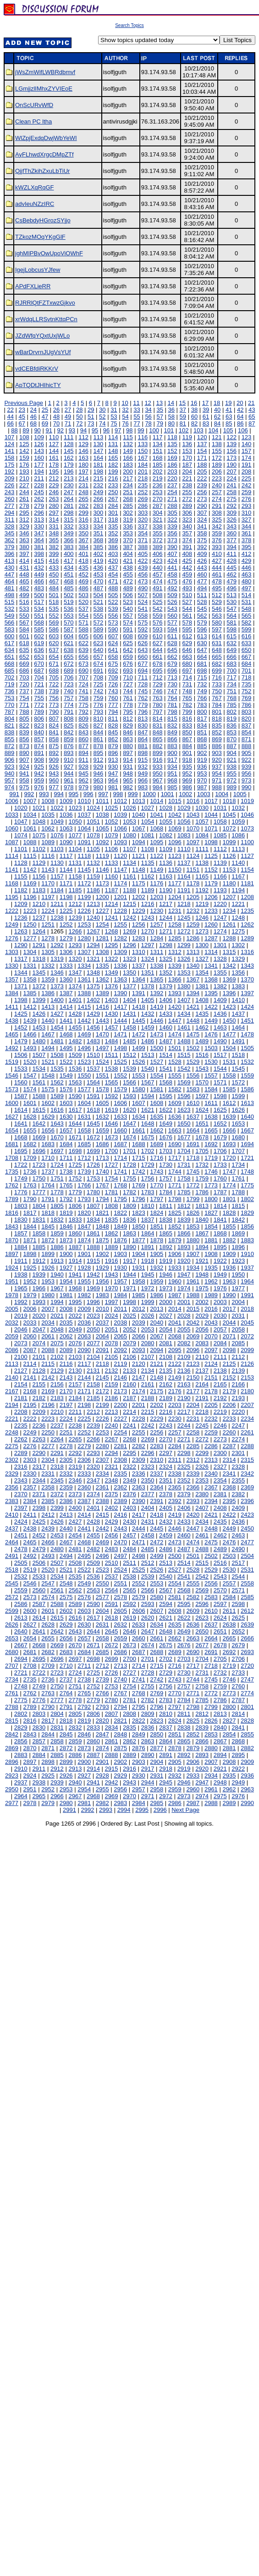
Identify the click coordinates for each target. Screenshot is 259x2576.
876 (69, 746)
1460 (165, 1027)
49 (68, 416)
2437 (11, 1528)
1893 (184, 1247)
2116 (66, 1363)
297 (54, 512)
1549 (66, 1075)
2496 (102, 1555)
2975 (220, 1796)
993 (44, 794)
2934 (211, 1775)
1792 (66, 1199)
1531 (229, 1061)
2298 (184, 1453)
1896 (238, 1247)
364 (39, 540)
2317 (38, 1466)
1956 (102, 1281)
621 (69, 643)
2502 (211, 1555)
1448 (192, 1020)
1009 (66, 801)
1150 (175, 869)
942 (39, 773)
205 (202, 471)
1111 (202, 849)
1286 (192, 938)
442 (187, 567)
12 (147, 402)
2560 (38, 1590)
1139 (220, 862)
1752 (75, 1178)
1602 (48, 1102)
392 (202, 547)
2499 (156, 1555)
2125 (229, 1363)
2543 (220, 1576)
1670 (57, 1137)
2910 (21, 1768)
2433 (184, 1521)
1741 (120, 1171)
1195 (11, 897)
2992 (87, 1809)
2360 (84, 1487)
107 (10, 437)
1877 (138, 1240)
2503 (229, 1555)
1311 (156, 951)
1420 (175, 1006)
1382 (220, 986)
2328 (238, 1466)
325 (217, 519)
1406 (165, 1000)
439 (143, 567)
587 (69, 629)
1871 (30, 1240)
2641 (38, 1631)
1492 (11, 1048)
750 (217, 691)
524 (143, 601)
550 (24, 615)
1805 (57, 1205)
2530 (229, 1569)
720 (24, 684)
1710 (48, 1157)
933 (158, 766)
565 (247, 615)
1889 (111, 1247)
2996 (160, 1809)
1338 (156, 965)
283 (99, 505)
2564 (111, 1590)
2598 (238, 1604)
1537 (93, 1068)
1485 (129, 1041)
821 (10, 725)
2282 (138, 1446)
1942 (93, 1274)
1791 (48, 1199)
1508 (57, 1054)
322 (172, 519)
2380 (202, 1494)
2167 (11, 1391)
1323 (129, 958)
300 (99, 512)
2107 (147, 1356)
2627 (30, 1624)
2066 (138, 1336)
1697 (57, 1151)
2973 (184, 1796)
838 (10, 732)
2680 (11, 1652)
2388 (102, 1501)
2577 (102, 1597)
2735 (30, 1679)
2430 (129, 1521)
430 (10, 567)
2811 (184, 1713)
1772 (192, 1185)
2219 (220, 1411)
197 (83, 471)
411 (231, 553)
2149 (175, 1377)
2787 (238, 1700)
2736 (48, 1679)
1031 (220, 807)
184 (143, 464)
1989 (211, 1295)
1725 (75, 1164)
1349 (111, 972)
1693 (229, 1144)
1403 (111, 1000)
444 (217, 567)
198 (99, 471)
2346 (75, 1480)
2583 (211, 1597)
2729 (165, 1672)
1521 (48, 1061)
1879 (175, 1240)
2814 (238, 1713)
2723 (57, 1672)
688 (54, 670)
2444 (138, 1528)
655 (69, 656)
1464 (238, 1027)
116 (143, 437)
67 (22, 423)
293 (247, 505)
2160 (129, 1384)
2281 (120, 1446)
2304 (48, 1459)
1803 (21, 1205)
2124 (211, 1363)
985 (172, 787)
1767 (102, 1185)
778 (128, 704)
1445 (138, 1020)
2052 (129, 1329)
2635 (175, 1624)
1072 (229, 828)
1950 (238, 1274)
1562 (57, 1082)
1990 (229, 1295)
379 (10, 547)
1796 (138, 1199)
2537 (111, 1576)
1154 (247, 869)
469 (83, 581)
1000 (149, 794)
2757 (184, 1686)
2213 (111, 1411)
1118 (84, 855)
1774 (229, 1185)
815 (172, 718)
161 (54, 457)
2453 (57, 1535)
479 (231, 581)
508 (158, 595)
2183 (57, 1398)
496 (231, 588)
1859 (57, 1233)
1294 (93, 945)
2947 (202, 1782)
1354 (202, 972)
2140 (11, 1377)
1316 (247, 951)
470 (99, 581)
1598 (220, 1096)
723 (69, 684)
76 (125, 423)
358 (202, 533)
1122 (156, 855)
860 (83, 739)
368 (99, 540)
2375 (111, 1494)
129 (83, 444)
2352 (184, 1480)
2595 (184, 1604)
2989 (229, 1803)
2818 (66, 1720)
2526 (156, 1569)
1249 (11, 924)
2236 (38, 1425)
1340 (192, 965)
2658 (102, 1638)
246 (54, 492)
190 (231, 464)
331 (54, 526)
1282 (120, 938)
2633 (138, 1624)
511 (202, 595)
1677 (184, 1137)
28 (79, 409)
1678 (202, 1137)
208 (247, 471)
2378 (165, 1494)
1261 (229, 924)
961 (69, 780)
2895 (238, 1754)
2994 (124, 1809)
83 (206, 423)
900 (172, 752)
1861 (93, 1233)
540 (128, 608)
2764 (66, 1693)
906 (10, 759)
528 (202, 601)
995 (74, 794)
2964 (21, 1796)
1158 (75, 876)
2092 (120, 1350)
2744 (192, 1679)
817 (202, 718)
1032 (238, 807)
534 (39, 608)
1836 (129, 1219)
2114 (30, 1363)
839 (24, 732)
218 (143, 478)
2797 (175, 1706)
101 (169, 430)
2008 (66, 1308)
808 (69, 718)
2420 (192, 1514)
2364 (156, 1487)
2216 (165, 1411)
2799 (211, 1706)
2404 (147, 1507)
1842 (238, 1219)
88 (14, 430)
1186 (93, 890)
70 (56, 423)
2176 (175, 1391)
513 (231, 595)
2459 (165, 1535)
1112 (220, 849)
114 (113, 437)
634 (10, 650)
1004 (221, 794)
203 (172, 471)
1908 (211, 1253)
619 (39, 643)
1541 (165, 1068)
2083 (202, 1343)
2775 (21, 1700)
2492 (30, 1555)
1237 (38, 917)
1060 (11, 828)
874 (39, 746)
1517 (220, 1054)
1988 (192, 1295)
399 (54, 553)
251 (128, 492)
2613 (21, 1617)
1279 (66, 938)
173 (231, 457)
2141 (30, 1377)
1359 (48, 979)
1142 (30, 869)
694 (143, 670)
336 (128, 526)
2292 (75, 1453)
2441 (84, 1528)
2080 (147, 1343)
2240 (111, 1425)
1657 (66, 1130)
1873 (66, 1240)
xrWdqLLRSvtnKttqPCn (46, 319)
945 (83, 773)
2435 (220, 1521)
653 (39, 656)
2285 (192, 1446)
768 (231, 698)
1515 (184, 1054)
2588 (57, 1604)
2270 (165, 1439)
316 (83, 519)
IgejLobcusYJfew (37, 269)
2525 (138, 1569)
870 (231, 739)
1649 (165, 1123)
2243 (165, 1425)
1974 (184, 1288)
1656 (48, 1130)
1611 (211, 1102)
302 (128, 512)
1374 (75, 986)
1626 (238, 1109)
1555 (175, 1075)
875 (54, 746)
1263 (21, 931)
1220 (220, 903)
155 (217, 450)
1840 (202, 1219)
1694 (247, 1144)
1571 (220, 1082)
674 (99, 663)
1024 (93, 807)
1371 (21, 986)
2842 (11, 1734)
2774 (247, 1693)
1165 (202, 876)
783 (202, 704)
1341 (211, 965)
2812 (202, 1713)
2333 (84, 1473)
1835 (111, 1219)
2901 (102, 1761)
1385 (30, 993)
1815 (238, 1205)
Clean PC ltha (33, 121)
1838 (165, 1219)
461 (217, 574)
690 (83, 670)
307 (202, 512)
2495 (84, 1555)
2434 (202, 1521)
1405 (147, 1000)
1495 (66, 1048)
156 (231, 450)
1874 (84, 1240)
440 (158, 567)
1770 (156, 1185)
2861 (111, 1741)
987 (202, 787)
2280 (102, 1446)
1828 (229, 1212)
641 (113, 650)
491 (158, 588)
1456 (93, 1027)
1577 (84, 1089)
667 (247, 656)
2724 (75, 1672)
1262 (247, 924)
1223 (30, 910)
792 (83, 711)
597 (217, 629)
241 (231, 485)
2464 (11, 1542)
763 (158, 698)
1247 (220, 917)
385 (99, 547)
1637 (192, 1116)
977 (54, 787)
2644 (93, 1631)
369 (113, 540)
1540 (147, 1068)
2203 (175, 1404)
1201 (120, 897)
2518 (11, 1569)
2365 (175, 1487)
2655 (48, 1638)
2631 (102, 1624)
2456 (111, 1535)
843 (83, 732)
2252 (84, 1432)
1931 (138, 1267)
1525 (120, 1061)
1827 (211, 1212)
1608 (156, 1102)
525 (158, 601)
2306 (84, 1459)
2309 (138, 1459)
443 (202, 567)
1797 (156, 1199)
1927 (66, 1267)
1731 (184, 1164)
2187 (129, 1398)
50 (79, 416)
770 (10, 704)
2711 (84, 1665)
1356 (238, 972)
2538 (129, 1576)
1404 (129, 1000)
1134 (129, 862)
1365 (156, 979)
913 (113, 759)
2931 (156, 1775)
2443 (120, 1528)
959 (39, 780)
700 (231, 670)
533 (24, 608)
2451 (21, 1535)
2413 (66, 1514)
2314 (229, 1459)
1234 (229, 910)
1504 (229, 1048)
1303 (11, 951)
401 (83, 553)
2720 (247, 1665)
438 (128, 567)
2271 (184, 1439)
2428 (93, 1521)
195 (54, 471)
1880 (192, 1240)
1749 (21, 1178)
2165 (220, 1384)
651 (10, 656)
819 (231, 718)
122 (231, 437)
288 (172, 505)
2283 (156, 1446)
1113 (238, 849)
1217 (165, 903)
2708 (30, 1665)
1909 (229, 1253)
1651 (202, 1123)
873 (24, 746)
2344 (38, 1480)
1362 (102, 979)
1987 (175, 1295)
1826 (192, 1212)
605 (83, 636)
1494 (48, 1048)
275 (231, 499)
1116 (48, 855)
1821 (102, 1212)
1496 (84, 1048)
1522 (66, 1061)
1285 (175, 938)
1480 (38, 1041)
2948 (220, 1782)
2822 (138, 1720)
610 (158, 636)
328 (10, 526)
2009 (84, 1308)
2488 (202, 1549)
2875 (120, 1748)
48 (56, 416)
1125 (211, 855)
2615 (57, 1617)
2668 (38, 1645)
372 (158, 540)
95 (95, 430)
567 (24, 622)
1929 (102, 1267)
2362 (120, 1487)
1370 (247, 979)
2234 (247, 1418)
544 (187, 608)
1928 (84, 1267)
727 (128, 684)
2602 (66, 1610)
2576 (84, 1597)
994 (59, 794)
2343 (21, 1480)
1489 (202, 1041)
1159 (93, 876)
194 (39, 471)
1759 (202, 1178)
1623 (184, 1109)
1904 (138, 1253)
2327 (220, 1466)
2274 (238, 1439)
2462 (220, 1535)
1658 (84, 1130)
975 (24, 787)
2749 (38, 1686)
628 (172, 643)
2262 (21, 1439)
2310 (156, 1459)
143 (39, 450)
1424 (247, 1006)
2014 (175, 1308)
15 (182, 402)
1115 (30, 855)
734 (231, 684)
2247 (238, 1425)
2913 (75, 1768)
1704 (184, 1151)
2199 (102, 1404)
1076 (57, 835)
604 (69, 636)
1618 (93, 1109)
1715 (138, 1157)
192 (10, 471)
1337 (138, 965)
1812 (184, 1205)
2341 (229, 1473)
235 (143, 485)
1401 (75, 1000)
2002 (202, 1302)
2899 (66, 1761)
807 (54, 718)
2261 (247, 1432)
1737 (48, 1171)
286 (143, 505)
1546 (11, 1075)
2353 (202, 1480)
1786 (202, 1192)
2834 (111, 1727)
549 (10, 615)
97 (118, 430)
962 (83, 780)
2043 (211, 1322)
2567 (165, 1590)
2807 (111, 1713)
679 (172, 663)
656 (83, 656)
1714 (120, 1157)
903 (217, 752)
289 (187, 505)
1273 (202, 931)
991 (14, 794)
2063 (84, 1336)
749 (202, 691)
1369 (229, 979)
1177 (175, 883)
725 (99, 684)
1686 (102, 1144)
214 (83, 478)
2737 (66, 1679)
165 (113, 457)
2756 (165, 1686)
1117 (66, 855)
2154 (21, 1384)
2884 (38, 1754)
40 (217, 409)
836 (231, 725)
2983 (120, 1803)
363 (24, 540)
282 (83, 505)
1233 (211, 910)
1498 (120, 1048)
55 (136, 416)
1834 (93, 1219)
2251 (66, 1432)
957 (10, 780)
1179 (211, 883)
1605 (102, 1102)
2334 (102, 1473)
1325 (165, 958)
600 (10, 636)
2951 (30, 1789)
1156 (38, 876)
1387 (66, 993)
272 (187, 499)
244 (24, 492)
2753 (111, 1686)
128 (69, 444)
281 (69, 505)
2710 (66, 1665)
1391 (138, 993)
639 (83, 650)
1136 (165, 862)
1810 (147, 1205)
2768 (138, 1693)
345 (10, 533)
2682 (48, 1652)
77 (136, 423)
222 (202, 478)
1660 (120, 1130)
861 (99, 739)
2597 (220, 1604)
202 (158, 471)
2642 (57, 1631)
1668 (21, 1137)
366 (69, 540)
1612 (229, 1102)
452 (83, 574)
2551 (120, 1583)
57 (159, 416)
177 (39, 464)
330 (39, 526)
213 (69, 478)
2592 (129, 1604)
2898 (48, 1761)
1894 (202, 1247)
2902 (120, 1761)
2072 (247, 1336)
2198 (84, 1404)
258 (231, 492)
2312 (192, 1459)
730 (172, 684)
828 (113, 725)
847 (143, 732)
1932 (156, 1267)
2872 (66, 1748)
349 (69, 533)
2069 (192, 1336)
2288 (247, 1446)
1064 (84, 828)
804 (10, 718)
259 (247, 492)
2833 (93, 1727)
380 (24, 547)
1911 (21, 1260)
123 (247, 437)
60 (194, 416)
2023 (93, 1315)
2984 (138, 1803)
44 (10, 416)
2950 (11, 1789)
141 (10, 450)
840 (39, 732)
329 (24, 526)
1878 (156, 1240)
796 (143, 711)
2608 (175, 1610)
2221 (11, 1418)
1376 (111, 986)
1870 (11, 1240)
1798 (175, 1199)
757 (69, 698)
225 (247, 478)
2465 (30, 1542)
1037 (84, 814)
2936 (247, 1775)
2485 (147, 1549)
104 (213, 430)
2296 (147, 1453)
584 (24, 629)
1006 (11, 801)
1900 (66, 1253)
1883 (247, 1240)
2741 (138, 1679)
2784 (184, 1700)
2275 (11, 1446)
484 (54, 588)
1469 (84, 1034)
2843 (30, 1734)
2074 (38, 1343)
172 (217, 457)
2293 (93, 1453)
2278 (66, 1446)
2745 (211, 1679)
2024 (111, 1315)
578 (187, 622)
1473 (156, 1034)
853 (231, 732)
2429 (111, 1521)
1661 (138, 1130)
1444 (120, 1020)
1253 (84, 924)
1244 (165, 917)
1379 (165, 986)
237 (172, 485)
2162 (165, 1384)
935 (187, 766)
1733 (220, 1164)
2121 (156, 1363)
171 (202, 457)
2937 (21, 1782)
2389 (120, 1501)
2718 (211, 1665)
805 (24, 718)
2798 (192, 1706)
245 (39, 492)
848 (158, 732)
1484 (111, 1041)
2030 (220, 1315)
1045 (229, 814)
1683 (48, 1144)
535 (54, 608)
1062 (48, 828)
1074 (21, 835)
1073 (247, 828)
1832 (57, 1219)
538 (99, 608)
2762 (30, 1693)
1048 (38, 821)
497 (247, 588)
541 (143, 608)
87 (251, 423)
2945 (165, 1782)
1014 (156, 801)
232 (99, 485)
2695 (38, 1658)
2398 (38, 1507)
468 (69, 581)
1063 (66, 828)
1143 (48, 869)
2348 (111, 1480)
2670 (75, 1645)
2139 (238, 1370)
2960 (192, 1789)
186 (172, 464)
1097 (192, 842)
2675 (165, 1645)
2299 (202, 1453)
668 (10, 663)
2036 (84, 1322)
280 (54, 505)
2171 (84, 1391)
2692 (229, 1652)
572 (99, 622)
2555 (192, 1583)
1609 (175, 1102)
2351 (165, 1480)
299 (83, 512)
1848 (102, 1226)
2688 (156, 1652)
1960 (175, 1281)
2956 (120, 1789)
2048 (57, 1329)
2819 (84, 1720)
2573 (30, 1597)
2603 (84, 1610)
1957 (120, 1281)
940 (10, 773)
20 (240, 402)
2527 (175, 1569)
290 (202, 505)
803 (247, 711)
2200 (120, 1404)
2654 (30, 1638)
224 (231, 478)
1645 (93, 1123)
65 (251, 416)
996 (88, 794)
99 (141, 430)
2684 (84, 1652)
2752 (93, 1686)
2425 (38, 1521)
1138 (202, 862)
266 (99, 499)
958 (24, 780)
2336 (138, 1473)
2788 (11, 1706)
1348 (93, 972)
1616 (57, 1109)
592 (143, 629)
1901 (84, 1253)
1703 (165, 1151)
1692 (211, 1144)
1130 (57, 862)
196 (69, 471)
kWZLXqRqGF (34, 187)
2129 (57, 1370)
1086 (238, 835)
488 (113, 588)
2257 (175, 1432)
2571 (238, 1590)
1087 (11, 842)
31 (113, 409)
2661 (156, 1638)
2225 (84, 1418)
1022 (57, 807)
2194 (11, 1404)
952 (187, 773)
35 (159, 409)
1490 (220, 1041)
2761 (11, 1693)
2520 (48, 1569)
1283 (138, 938)
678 (158, 663)
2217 (184, 1411)
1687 (120, 1144)
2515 (202, 1562)
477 (202, 581)
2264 (57, 1439)
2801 (247, 1706)
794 (113, 711)
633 (247, 643)
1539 (129, 1068)
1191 (184, 890)
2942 (111, 1782)
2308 (120, 1459)
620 (54, 643)
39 (206, 409)
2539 (147, 1576)
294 (10, 512)
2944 (147, 1782)
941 (24, 773)
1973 (165, 1288)
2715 (156, 1665)
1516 (202, 1054)
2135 (165, 1370)
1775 (247, 1185)
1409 (220, 1000)
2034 (48, 1322)
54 (125, 416)
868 (202, 739)
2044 (229, 1322)
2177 (192, 1391)
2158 (93, 1384)
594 (172, 629)
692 (113, 670)
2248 (11, 1432)
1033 (11, 814)
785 (231, 704)
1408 (202, 1000)
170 (187, 457)
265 (83, 499)
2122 (175, 1363)
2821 (120, 1720)
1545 (238, 1068)
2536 (93, 1576)
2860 (93, 1741)
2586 (21, 1604)
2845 (66, 1734)
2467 (66, 1542)
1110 (184, 849)
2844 (48, 1734)
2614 (38, 1617)
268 (128, 499)
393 (217, 547)
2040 (156, 1322)
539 (113, 608)
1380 (184, 986)
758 (83, 698)
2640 (21, 1631)
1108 (147, 849)
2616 (75, 1617)
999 (133, 794)
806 (39, 718)
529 (217, 601)
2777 (57, 1700)
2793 (102, 1706)
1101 (21, 849)
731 (187, 684)
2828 (247, 1720)
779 (143, 704)
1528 (175, 1061)
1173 (102, 883)
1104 (75, 849)
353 (128, 533)
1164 (184, 876)
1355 (220, 972)
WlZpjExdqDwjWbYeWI (46, 138)
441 (172, 567)
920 (217, 759)
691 (99, 670)
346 (24, 533)
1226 (84, 910)
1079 (111, 835)
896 (113, 752)
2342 (247, 1473)
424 (172, 560)
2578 (120, 1597)
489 (128, 588)
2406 (184, 1507)
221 (187, 478)
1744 (175, 1171)
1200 (102, 897)
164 (99, 457)
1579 (120, 1089)
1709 (30, 1157)
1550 (84, 1075)
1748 (247, 1171)
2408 (220, 1507)
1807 (93, 1205)
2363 (138, 1487)
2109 (184, 1356)
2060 (30, 1336)
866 (172, 739)
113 (99, 437)
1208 (247, 897)
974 (10, 787)
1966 (38, 1288)
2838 (184, 1727)
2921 (220, 1768)
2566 (147, 1590)
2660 (138, 1638)
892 (54, 752)
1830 (21, 1219)
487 (99, 588)
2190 (184, 1398)
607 (113, 636)
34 (148, 409)
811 (113, 718)
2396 (247, 1501)
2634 (156, 1624)
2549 (84, 1583)
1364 (138, 979)
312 (24, 519)
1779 (75, 1192)
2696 (57, 1658)
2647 (147, 1631)
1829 (247, 1212)
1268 (111, 931)
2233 (229, 1418)
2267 (111, 1439)
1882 (229, 1240)
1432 (147, 1013)
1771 (175, 1185)
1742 (138, 1171)
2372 (57, 1494)
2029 (202, 1315)
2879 (192, 1748)
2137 (202, 1370)
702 (10, 677)
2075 (57, 1343)
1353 (184, 972)
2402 (111, 1507)
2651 (220, 1631)
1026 (129, 807)
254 (172, 492)
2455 (93, 1535)
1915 (93, 1260)
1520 (30, 1061)
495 (217, 588)
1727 (111, 1164)
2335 (120, 1473)
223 (217, 478)
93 (72, 430)
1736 (30, 1171)
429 (247, 560)
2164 (202, 1384)
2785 (202, 1700)
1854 (211, 1226)
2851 (175, 1734)
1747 (229, 1171)
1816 (11, 1212)
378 (247, 540)
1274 (220, 931)
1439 (30, 1020)
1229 (138, 910)
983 (143, 787)
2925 (48, 1775)
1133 (111, 862)
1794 (102, 1199)
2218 (202, 1411)
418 (83, 560)
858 (54, 739)
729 (158, 684)
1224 (48, 910)
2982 (102, 1803)
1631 (84, 1116)
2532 (21, 1576)
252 (143, 492)
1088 (30, 842)
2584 (229, 1597)
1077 (75, 835)
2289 (21, 1453)
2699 (111, 1658)
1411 (11, 1006)
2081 (165, 1343)
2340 (211, 1473)
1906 (175, 1253)
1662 (156, 1130)
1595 (165, 1096)
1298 (165, 945)
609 (143, 636)
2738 (84, 1679)
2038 (120, 1322)
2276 (30, 1446)
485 (69, 588)
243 (10, 492)
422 (143, 560)
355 (158, 533)
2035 (66, 1322)
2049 (75, 1329)
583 (10, 629)
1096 (175, 842)
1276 (11, 938)
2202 (156, 1404)
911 (83, 759)
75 (113, 423)
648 (217, 650)
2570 (220, 1590)
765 (187, 698)
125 (24, 444)
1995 (75, 1302)
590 (113, 629)
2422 (229, 1514)
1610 (192, 1102)
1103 (57, 849)
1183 (38, 890)
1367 (192, 979)
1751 (57, 1178)
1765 (66, 1185)
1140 (238, 862)
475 (172, 581)
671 (54, 663)
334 (99, 526)
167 (143, 457)
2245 (202, 1425)
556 (113, 615)
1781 (111, 1192)
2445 (156, 1528)
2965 (38, 1796)
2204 (192, 1404)
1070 (192, 828)
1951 (11, 1281)
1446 (156, 1020)
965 (128, 780)
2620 (147, 1617)
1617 (75, 1109)
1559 (247, 1075)
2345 (57, 1480)
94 (83, 430)
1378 (147, 986)
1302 (238, 945)
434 (69, 567)
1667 (247, 1130)
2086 (11, 1350)
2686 (120, 1652)
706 (69, 677)
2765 (84, 1693)
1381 (202, 986)
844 (99, 732)
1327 (202, 958)
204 (187, 471)
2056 (202, 1329)
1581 (156, 1089)
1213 (93, 903)
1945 (147, 1274)
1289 (247, 938)
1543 (202, 1068)
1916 (111, 1260)
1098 (211, 842)
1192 (202, 890)
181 (99, 464)
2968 (93, 1796)
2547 (48, 1583)
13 (159, 402)
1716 (156, 1157)
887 (231, 746)
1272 (184, 931)
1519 (11, 1061)
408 (187, 553)
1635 (156, 1116)
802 (231, 711)
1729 (147, 1164)
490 (143, 588)
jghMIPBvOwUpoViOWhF (49, 253)
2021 (57, 1315)
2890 (147, 1754)
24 (33, 409)
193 (24, 471)
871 (247, 739)
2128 (38, 1370)
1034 (30, 814)
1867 (202, 1233)
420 (113, 560)
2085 (238, 1343)
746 (158, 691)
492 (172, 588)
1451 (247, 1020)
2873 (84, 1748)
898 (143, 752)
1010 (84, 801)
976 (39, 787)
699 (217, 670)
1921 (202, 1260)
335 (113, 526)
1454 (57, 1027)
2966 (57, 1796)
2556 (211, 1583)
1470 (102, 1034)
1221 (238, 903)
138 (217, 444)
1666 (229, 1130)
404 (128, 553)
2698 (93, 1658)
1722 (21, 1164)
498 (10, 595)
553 (69, 615)
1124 (192, 855)
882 (158, 746)
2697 (75, 1658)
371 (143, 540)
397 (24, 553)
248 (83, 492)
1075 (38, 835)
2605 (120, 1610)
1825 (175, 1212)
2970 (129, 1796)
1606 (120, 1102)
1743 (156, 1171)
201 (143, 471)
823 (39, 725)
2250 (48, 1432)
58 (171, 416)
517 (39, 601)
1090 (66, 842)
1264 (38, 931)
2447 (192, 1528)
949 (143, 773)
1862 (111, 1233)
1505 (247, 1048)
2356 (11, 1487)
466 (39, 581)
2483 (111, 1549)
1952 (30, 1281)
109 (39, 437)
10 (124, 402)
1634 (138, 1116)
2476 (229, 1542)
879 (113, 746)
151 (158, 450)
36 (171, 409)
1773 (211, 1185)
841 (54, 732)
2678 (220, 1645)
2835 (129, 1727)
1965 (21, 1288)
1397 (247, 993)
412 (247, 553)
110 (54, 437)
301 (113, 512)
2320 (93, 1466)
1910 (247, 1253)
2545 (11, 1583)
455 (128, 574)
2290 (38, 1453)
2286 (211, 1446)
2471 (138, 1542)
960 (54, 780)
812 (128, 718)
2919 (184, 1768)
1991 (247, 1295)
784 (217, 704)
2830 (38, 1727)
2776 (38, 1700)
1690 (175, 1144)
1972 (147, 1288)
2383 (11, 1501)
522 (113, 601)
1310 (138, 951)
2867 (220, 1741)
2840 (220, 1727)
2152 (229, 1377)
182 (113, 464)
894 (83, 752)
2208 (21, 1411)
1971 (129, 1288)
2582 (192, 1597)
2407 (202, 1507)
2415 (102, 1514)
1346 (57, 972)
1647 (129, 1123)
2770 (175, 1693)
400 (69, 553)
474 (158, 581)
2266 (93, 1439)
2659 (120, 1638)
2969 (111, 1796)
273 (202, 499)
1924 (11, 1267)
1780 (93, 1192)
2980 (66, 1803)
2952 (48, 1789)
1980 (48, 1295)
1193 (220, 890)
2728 (147, 1672)
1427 (57, 1013)
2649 (184, 1631)
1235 (247, 910)
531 (247, 601)
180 (83, 464)
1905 (156, 1253)
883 (172, 746)
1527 (156, 1061)
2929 (120, 1775)
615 (231, 636)
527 (187, 601)
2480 (57, 1549)
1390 (120, 993)
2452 (38, 1535)
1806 (75, 1205)
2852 (192, 1734)
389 (158, 547)
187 (187, 464)
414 (24, 560)
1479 (21, 1041)
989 (231, 787)
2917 (147, 1768)
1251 (48, 924)
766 (202, 698)
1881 (211, 1240)
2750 (57, 1686)
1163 (165, 876)
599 (247, 629)
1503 (211, 1048)
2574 (48, 1597)
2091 (102, 1350)
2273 (220, 1439)
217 (128, 478)
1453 (38, 1027)
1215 (129, 903)
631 (217, 643)
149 (128, 450)
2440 (66, 1528)
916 (158, 759)
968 (172, 780)
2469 (102, 1542)
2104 (93, 1356)
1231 (175, 910)
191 (247, 464)
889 (10, 752)
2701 (147, 1658)
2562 (75, 1590)
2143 (66, 1377)
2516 (220, 1562)
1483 (93, 1041)
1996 (93, 1302)
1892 (165, 1247)
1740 (102, 1171)
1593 (129, 1096)
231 (83, 485)
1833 (75, 1219)
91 (48, 430)
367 (83, 540)
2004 (238, 1302)
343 (231, 526)
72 (79, 423)
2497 (120, 1555)
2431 (147, 1521)
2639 (247, 1624)
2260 (229, 1432)
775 (83, 704)
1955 (84, 1281)
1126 (229, 855)
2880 (211, 1748)
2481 (75, 1549)
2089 (66, 1350)
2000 (165, 1302)
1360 (66, 979)
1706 (220, 1151)
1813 (202, 1205)
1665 (211, 1130)
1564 (93, 1082)
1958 (138, 1281)
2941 (93, 1782)
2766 (102, 1693)
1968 (75, 1288)
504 (99, 595)
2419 (175, 1514)
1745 (192, 1171)
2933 (192, 1775)
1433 (165, 1013)
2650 (202, 1631)
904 (231, 752)
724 (83, 684)
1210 (38, 903)
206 (217, 471)
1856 (247, 1226)
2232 (211, 1418)
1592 (111, 1096)
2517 (238, 1562)
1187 (111, 890)
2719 (229, 1665)
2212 (93, 1411)
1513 (147, 1054)
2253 (102, 1432)
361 (247, 533)
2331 (48, 1473)
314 (54, 519)
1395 (211, 993)
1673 (111, 1137)
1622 (165, 1109)
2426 (57, 1521)
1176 (156, 883)
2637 (211, 1624)
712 (158, 677)
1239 (75, 917)
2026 (147, 1315)
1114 (11, 855)
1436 (220, 1013)
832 (172, 725)
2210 (57, 1411)
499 (24, 595)
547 (231, 608)
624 (113, 643)
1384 (11, 993)
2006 (30, 1308)
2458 (147, 1535)
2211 (75, 1411)
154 (202, 450)
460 (202, 574)
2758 (202, 1686)
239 (202, 485)
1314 (211, 951)
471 (113, 581)
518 (54, 601)
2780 (111, 1700)
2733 (238, 1672)
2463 (238, 1535)
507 (143, 595)
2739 (102, 1679)
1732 (202, 1164)
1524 (102, 1061)
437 (113, 567)
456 (143, 574)
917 (172, 759)
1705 (202, 1151)
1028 (165, 807)
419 (99, 560)
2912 (57, 1768)
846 (128, 732)
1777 (38, 1192)
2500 (175, 1555)
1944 (129, 1274)
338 (158, 526)
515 (10, 601)
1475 (192, 1034)
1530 (211, 1061)
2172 (102, 1391)
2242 (147, 1425)
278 (24, 505)
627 (158, 643)
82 (194, 423)
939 (247, 766)
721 (39, 684)
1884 (21, 1247)
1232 (192, 910)
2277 (48, 1446)
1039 (120, 814)
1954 (66, 1281)
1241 (111, 917)
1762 (11, 1185)
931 (128, 766)
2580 (156, 1597)
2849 (138, 1734)
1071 (211, 828)
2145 (102, 1377)
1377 (129, 986)
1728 (129, 1164)
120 (202, 437)
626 (143, 643)
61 (206, 416)
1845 (48, 1226)
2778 (75, 1700)
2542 (202, 1576)
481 (10, 588)
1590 (75, 1096)
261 (24, 499)
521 (99, 601)
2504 (247, 1555)
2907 (211, 1761)
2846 (84, 1734)
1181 (247, 883)
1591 (93, 1096)
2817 (48, 1720)
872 (10, 746)
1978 (11, 1295)
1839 (184, 1219)
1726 (93, 1164)
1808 (111, 1205)
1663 (175, 1130)
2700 (129, 1658)
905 (247, 752)
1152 (211, 869)
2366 (192, 1487)
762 (143, 698)
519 (69, 601)
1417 (120, 1006)
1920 (184, 1260)
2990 (247, 1803)
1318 (38, 958)
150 (143, 450)
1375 (93, 986)
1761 (238, 1178)
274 (217, 499)
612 (187, 636)
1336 (120, 965)
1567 (147, 1082)
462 (231, 574)
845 (113, 732)
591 (128, 629)
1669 (38, 1137)
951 (172, 773)
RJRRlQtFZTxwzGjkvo (45, 302)
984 (158, 787)
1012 (120, 801)
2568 (184, 1590)
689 (69, 670)
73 (91, 423)
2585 (247, 1597)
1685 (84, 1144)
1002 (185, 794)
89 (25, 430)
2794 (120, 1706)
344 (247, 526)
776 (99, 704)
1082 (165, 835)
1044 (211, 814)
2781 (129, 1700)
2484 (129, 1549)
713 (172, 677)
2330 (30, 1473)
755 (39, 698)
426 (202, 560)
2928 (102, 1775)
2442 (102, 1528)
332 (69, 526)
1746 (211, 1171)
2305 (66, 1459)
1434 (184, 1013)
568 (39, 622)
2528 (192, 1569)
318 (113, 519)
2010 (102, 1308)
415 (39, 560)
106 (243, 430)
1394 (192, 993)
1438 (11, 1020)
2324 (165, 1466)
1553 (138, 1075)
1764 (48, 1185)
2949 (238, 1782)
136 (187, 444)
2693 (247, 1652)
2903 (138, 1761)
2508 (75, 1562)
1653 (238, 1123)
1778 (57, 1192)
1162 (147, 876)
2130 (75, 1370)
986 (187, 787)
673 (83, 663)
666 (231, 656)
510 (187, 595)
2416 (120, 1514)
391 (187, 547)
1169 (30, 883)
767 (217, 698)
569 (54, 622)
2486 (165, 1549)
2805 (75, 1713)
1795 (120, 1199)
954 (217, 773)
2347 (93, 1480)
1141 (11, 869)
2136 (184, 1370)
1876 (120, 1240)
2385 (48, 1501)
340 (187, 526)
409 (202, 553)
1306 (66, 951)
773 (54, 704)
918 (187, 759)
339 (172, 526)
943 (54, 773)
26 (56, 409)
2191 (202, 1398)
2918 (165, 1768)
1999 (147, 1302)
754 (24, 698)
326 (231, 519)
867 (187, 739)
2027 (165, 1315)
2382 (238, 1494)
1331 (30, 965)
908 (39, 759)
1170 (48, 883)
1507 (38, 1054)
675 (113, 663)
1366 (175, 979)
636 (39, 650)
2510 (111, 1562)
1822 (120, 1212)
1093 (120, 842)
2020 (38, 1315)
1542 (184, 1068)
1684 (66, 1144)
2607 (156, 1610)
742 (99, 691)
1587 (21, 1096)
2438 (30, 1528)
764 (172, 698)
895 (99, 752)
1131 (75, 862)
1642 (38, 1123)
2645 (111, 1631)
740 (69, 691)
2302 (11, 1459)
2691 (211, 1652)
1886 (57, 1247)
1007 (30, 801)
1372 (38, 986)
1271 (165, 931)
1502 (192, 1048)
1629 (48, 1116)
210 (24, 478)
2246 (220, 1425)
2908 (229, 1761)
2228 (138, 1418)
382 (54, 547)
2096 (192, 1350)
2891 (165, 1754)
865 (158, 739)
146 (83, 450)
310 (247, 512)
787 (10, 711)
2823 (156, 1720)
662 (172, 656)
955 (231, 773)
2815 (11, 1720)
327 (247, 519)
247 (69, 492)
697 (187, 670)
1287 (211, 938)
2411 (30, 1514)
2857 (38, 1741)
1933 (175, 1267)
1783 (147, 1192)
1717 (175, 1157)
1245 (184, 917)
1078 (93, 835)
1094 (138, 842)
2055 (184, 1329)
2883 (21, 1754)
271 (172, 499)
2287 (229, 1446)
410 (217, 553)
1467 (48, 1034)
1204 (175, 897)
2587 (38, 1604)
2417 (138, 1514)
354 (143, 533)
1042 (175, 814)
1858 (38, 1233)
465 (24, 581)
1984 (120, 1295)
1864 (147, 1233)
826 (83, 725)
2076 (75, 1343)
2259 (211, 1432)
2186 (111, 1398)
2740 (120, 1679)
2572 (11, 1597)
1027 (147, 807)
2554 (175, 1583)
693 (128, 670)
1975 (202, 1288)
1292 (57, 945)
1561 (38, 1082)
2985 (156, 1803)
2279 (84, 1446)
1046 (247, 814)
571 (83, 622)
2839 (202, 1727)
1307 (84, 951)
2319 (75, 1466)
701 (247, 670)
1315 (229, 951)
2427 (75, 1521)
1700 (111, 1151)
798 (172, 711)
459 (187, 574)
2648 (165, 1631)
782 (187, 704)
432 (39, 567)
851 (202, 732)
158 (10, 457)
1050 (75, 821)
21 (251, 402)
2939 (57, 1782)
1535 (57, 1068)
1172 (84, 883)
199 (113, 471)
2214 (129, 1411)
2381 (220, 1494)
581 (231, 622)
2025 (129, 1315)
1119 (102, 855)
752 (247, 691)
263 (54, 499)
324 (202, 519)
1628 (30, 1116)
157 (247, 450)
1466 (30, 1034)
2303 (30, 1459)
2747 (247, 1679)
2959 (175, 1789)
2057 (220, 1329)
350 (83, 533)
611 (172, 636)
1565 (111, 1082)
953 (202, 773)
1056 (184, 821)
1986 (156, 1295)
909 (54, 759)
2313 (211, 1459)
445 (231, 567)
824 (54, 725)
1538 (111, 1068)
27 (68, 409)
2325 (184, 1466)
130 (99, 444)
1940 (57, 1274)
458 (172, 574)
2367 (211, 1487)
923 (10, 766)
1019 (247, 801)
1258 (175, 924)
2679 (238, 1645)
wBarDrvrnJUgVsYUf (43, 352)
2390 (138, 1501)
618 (24, 643)
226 (10, 485)
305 (172, 512)
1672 (93, 1137)
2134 (147, 1370)
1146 (102, 869)
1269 (129, 931)
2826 (211, 1720)
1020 (21, 807)
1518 (238, 1054)
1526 (138, 1061)
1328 (220, 958)
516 (24, 601)
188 (202, 464)
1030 (202, 807)
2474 (192, 1542)
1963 (229, 1281)
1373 (57, 986)
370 (128, 540)
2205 (211, 1404)
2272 (202, 1439)
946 (99, 773)
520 (83, 601)
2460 (184, 1535)
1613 (247, 1102)
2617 (93, 1617)
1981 (66, 1295)
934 (172, 766)
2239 (93, 1425)
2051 (111, 1329)
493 (187, 588)
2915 (111, 1768)
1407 (184, 1000)
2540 (165, 1576)
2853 (211, 1734)
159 (24, 457)
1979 (30, 1295)
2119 (120, 1363)
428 (231, 560)
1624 (202, 1109)
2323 (147, 1466)
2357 (30, 1487)
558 (143, 615)
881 (143, 746)
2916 (129, 1768)
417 (69, 560)
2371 (38, 1494)
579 (202, 622)
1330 (11, 965)
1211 (57, 903)
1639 (229, 1116)
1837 (147, 1219)
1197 (48, 897)
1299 (184, 945)
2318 (57, 1466)
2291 (57, 1453)
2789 (30, 1706)
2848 (120, 1734)
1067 (138, 828)
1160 (111, 876)
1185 (75, 890)
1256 (138, 924)
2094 (156, 1350)
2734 (11, 1679)
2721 (21, 1672)
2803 (38, 1713)
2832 (75, 1727)
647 (202, 650)
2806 (93, 1713)
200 (128, 471)
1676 (165, 1137)
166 (128, 457)
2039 (138, 1322)
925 (39, 766)
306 (187, 512)
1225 (66, 910)
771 (24, 704)
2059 (11, 1336)
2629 (66, 1624)
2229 (156, 1418)
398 (39, 553)
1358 (30, 979)
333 (83, 526)
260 (10, 499)
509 (172, 595)
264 (69, 499)
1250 (30, 924)
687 (39, 670)
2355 (238, 1480)
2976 (238, 1796)
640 (99, 650)
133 (143, 444)
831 (158, 725)
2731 (202, 1672)
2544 (238, 1576)
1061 (30, 828)
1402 (93, 1000)
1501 (175, 1048)
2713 (120, 1665)
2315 (247, 1459)
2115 (48, 1363)
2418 (156, 1514)
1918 (147, 1260)
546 (217, 608)
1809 (129, 1205)
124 (10, 444)
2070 (211, 1336)
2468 (84, 1542)
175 (10, 464)
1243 (147, 917)
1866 (184, 1233)
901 (187, 752)
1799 (192, 1199)
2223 (48, 1418)
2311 (175, 1459)
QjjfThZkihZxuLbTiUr (42, 170)
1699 (93, 1151)
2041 (175, 1322)
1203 (156, 897)
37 (183, 409)
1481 (57, 1041)
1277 (30, 938)
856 (24, 739)
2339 (192, 1473)
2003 (220, 1302)
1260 (211, 924)
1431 (129, 1013)
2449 (229, 1528)
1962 (211, 1281)
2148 (156, 1377)
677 (143, 663)
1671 (75, 1137)
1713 (102, 1157)
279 (39, 505)
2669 (57, 1645)
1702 (147, 1151)
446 (247, 567)
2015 (192, 1308)
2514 (184, 1562)
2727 (129, 1672)
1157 (57, 876)
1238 (57, 917)
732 (202, 684)
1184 (57, 890)
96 (106, 430)
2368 (229, 1487)
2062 (66, 1336)
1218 (184, 903)
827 (99, 725)
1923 (238, 1260)
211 (39, 478)
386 (113, 547)
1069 (175, 828)
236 (158, 485)
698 (202, 670)
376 (217, 540)
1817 (30, 1212)
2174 (138, 1391)
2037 (102, 1322)
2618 (111, 1617)
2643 (75, 1631)
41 (229, 409)
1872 (48, 1240)
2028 (184, 1315)
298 (69, 512)
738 (39, 691)
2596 (202, 1604)
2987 (192, 1803)
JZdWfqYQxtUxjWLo (42, 335)
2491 (11, 1555)
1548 (48, 1075)
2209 (38, 1411)
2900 (84, 1761)
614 (217, 636)
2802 (21, 1713)
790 (54, 711)
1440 (48, 1020)
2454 (75, 1535)
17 (205, 402)
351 (99, 533)
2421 (211, 1514)
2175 (156, 1391)
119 (187, 437)
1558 (229, 1075)
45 (22, 416)
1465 (11, 1034)
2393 (192, 1501)
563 (217, 615)
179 (69, 464)
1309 (120, 951)
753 (10, 698)
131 (113, 444)
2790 (48, 1706)
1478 (247, 1034)
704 (39, 677)
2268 (129, 1439)
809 (83, 718)
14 (171, 402)
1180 (229, 883)
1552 (120, 1075)
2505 (21, 1562)
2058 (238, 1329)
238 (187, 485)
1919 (165, 1260)
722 (54, 684)
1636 (175, 1116)
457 (158, 574)
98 (129, 430)
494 (202, 588)
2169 (48, 1391)
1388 (84, 993)
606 (99, 636)
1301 (220, 945)
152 (172, 450)
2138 (220, 1370)
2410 (11, 1514)
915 (143, 759)
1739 (84, 1171)
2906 (192, 1761)
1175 (138, 883)
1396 (229, 993)
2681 (30, 1652)
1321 (93, 958)
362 (10, 540)
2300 (220, 1453)
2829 (21, 1727)
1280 (84, 938)
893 (69, 752)
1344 (21, 972)
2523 (102, 1569)
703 (24, 677)
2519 (30, 1569)
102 (184, 430)
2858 (57, 1741)
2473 (175, 1542)
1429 (93, 1013)
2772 (211, 1693)
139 (231, 444)
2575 (66, 1597)
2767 (120, 1693)
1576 (66, 1089)
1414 (66, 1006)
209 (10, 478)
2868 (238, 1741)
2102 (57, 1356)
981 (113, 787)
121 (217, 437)
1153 (229, 869)
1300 (202, 945)
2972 (165, 1796)
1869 (238, 1233)
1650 (184, 1123)
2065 (120, 1336)
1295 (111, 945)
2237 (57, 1425)
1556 (192, 1075)
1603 (66, 1102)
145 (69, 450)
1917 (129, 1260)
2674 (147, 1645)
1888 (93, 1247)
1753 (93, 1178)
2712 (102, 1665)
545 (202, 608)
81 (183, 423)
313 (39, 519)
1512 (129, 1054)
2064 (102, 1336)
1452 (21, 1027)
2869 (11, 1748)
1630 (66, 1116)
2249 (30, 1432)
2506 (38, 1562)
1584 (211, 1089)
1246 (202, 917)
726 (113, 684)
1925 (30, 1267)
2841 (238, 1727)
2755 (147, 1686)
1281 (102, 938)
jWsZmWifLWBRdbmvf (45, 72)
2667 (21, 1645)
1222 (11, 910)
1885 (38, 1247)
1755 (129, 1178)
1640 (247, 1116)
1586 (247, 1089)
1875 (102, 1240)
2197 (66, 1404)
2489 (220, 1549)
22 (10, 409)
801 (217, 711)
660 (143, 656)
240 (217, 485)
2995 (142, 1809)
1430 (111, 1013)
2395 (229, 1501)
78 (148, 423)
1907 (192, 1253)
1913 (57, 1260)
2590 (93, 1604)
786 (247, 704)
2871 (48, 1748)
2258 (192, 1432)
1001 (167, 794)
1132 (93, 862)
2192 (220, 1398)
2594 (165, 1604)
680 (187, 663)
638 (69, 650)
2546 (30, 1583)
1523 (84, 1061)
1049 (57, 821)
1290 (21, 945)
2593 (147, 1604)
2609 (192, 1610)
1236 (21, 917)
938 (231, 766)
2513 (165, 1562)
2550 (102, 1583)
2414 (84, 1514)
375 (202, 540)
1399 (38, 1000)
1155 (21, 876)
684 (247, 663)
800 (202, 711)
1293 (75, 945)
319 (128, 519)
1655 (30, 1130)
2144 (84, 1377)
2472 (156, 1542)
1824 (156, 1212)
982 (128, 787)
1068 (156, 828)
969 (187, 780)
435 (83, 567)
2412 (48, 1514)
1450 (229, 1020)
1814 (220, 1205)
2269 (147, 1439)
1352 (165, 972)
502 (69, 595)
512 (217, 595)
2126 (247, 1363)
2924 (30, 1775)
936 (202, 766)
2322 (129, 1466)
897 (128, 752)
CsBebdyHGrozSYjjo (43, 220)
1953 (48, 1281)
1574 (30, 1089)
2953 (66, 1789)
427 (217, 560)
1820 (84, 1212)
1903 (120, 1253)
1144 (66, 869)
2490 (238, 1549)
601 (24, 636)
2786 (220, 1700)
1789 (11, 1199)
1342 (229, 965)
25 (45, 409)
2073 (21, 1343)
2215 (147, 1411)
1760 (220, 1178)
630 (202, 643)
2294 (111, 1453)
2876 (138, 1748)
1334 (84, 965)
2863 (147, 1741)
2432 (165, 1521)
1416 (102, 1006)
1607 (138, 1102)
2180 (247, 1391)
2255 (138, 1432)
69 (45, 423)
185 (158, 464)
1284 (156, 938)
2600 (30, 1610)
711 (143, 677)
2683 (66, 1652)
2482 (93, 1549)
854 (247, 732)
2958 (156, 1789)
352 (113, 533)
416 (54, 560)
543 (172, 608)
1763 (30, 1185)
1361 (84, 979)
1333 (66, 965)
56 (148, 416)
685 (10, 670)
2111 (220, 1356)
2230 (175, 1418)
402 (99, 553)
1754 (111, 1178)
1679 (220, 1137)
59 (183, 416)
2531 (247, 1569)
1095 (156, 842)
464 (10, 581)
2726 (111, 1672)
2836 (147, 1727)
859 (69, 739)
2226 (102, 1418)
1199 (84, 897)
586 (54, 629)
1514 (165, 1054)
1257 (156, 924)
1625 (220, 1109)
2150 (192, 1377)
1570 (202, 1082)
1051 (93, 821)
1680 (238, 1137)
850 (187, 732)
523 (128, 601)
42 (240, 409)
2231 (192, 1418)
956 (247, 773)
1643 (57, 1123)
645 (172, 650)
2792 (84, 1706)
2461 (202, 1535)
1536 (75, 1068)
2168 (30, 1391)
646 (187, 650)
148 (113, 450)
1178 (192, 883)
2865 (184, 1741)
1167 (238, 876)
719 (10, 684)
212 (54, 478)
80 (171, 423)
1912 (38, 1260)
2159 (111, 1384)
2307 (102, 1459)
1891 (147, 1247)
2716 (175, 1665)
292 (231, 505)
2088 (48, 1350)
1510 (93, 1054)
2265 (75, 1439)
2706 (238, 1658)
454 (113, 574)
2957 (138, 1789)
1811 (165, 1205)
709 (113, 677)
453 (99, 574)
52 (102, 416)
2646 (129, 1631)
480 (247, 581)
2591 (111, 1604)
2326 (202, 1466)
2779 (93, 1700)
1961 (192, 1281)
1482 (75, 1041)
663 (187, 656)
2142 (48, 1377)
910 (69, 759)
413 (10, 560)
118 (172, 437)
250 (113, 492)
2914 (93, 1768)
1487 (165, 1041)
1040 (138, 814)
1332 (48, 965)
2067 (156, 1336)
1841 (220, 1219)
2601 (48, 1610)
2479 (38, 1549)
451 (69, 574)
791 (69, 711)
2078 (111, 1343)
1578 (102, 1089)
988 (217, 787)
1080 (129, 835)
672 (69, 663)
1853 (192, 1226)
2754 (129, 1686)
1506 (21, 1054)
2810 (165, 1713)
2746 (229, 1679)
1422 (211, 1006)
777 (113, 704)
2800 (229, 1706)
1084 (202, 835)
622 (83, 643)
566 (10, 622)
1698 (75, 1151)
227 (24, 485)
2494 (66, 1555)
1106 (111, 849)
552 (54, 615)
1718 (192, 1157)
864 (143, 739)
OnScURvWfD (34, 105)
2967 (75, 1796)
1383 (238, 986)
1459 (147, 1027)
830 (143, 725)
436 (99, 567)
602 (39, 636)
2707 (11, 1665)
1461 (184, 1027)
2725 (93, 1672)
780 (158, 704)
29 (91, 409)
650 (247, 650)
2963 (247, 1789)
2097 (211, 1350)
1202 (138, 897)
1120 (120, 855)
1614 (21, 1109)
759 (99, 698)
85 (229, 423)
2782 (147, 1700)
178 (54, 464)
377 (231, 540)
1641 (21, 1123)
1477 (229, 1034)
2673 (129, 1645)
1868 (220, 1233)
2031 (238, 1315)
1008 (48, 801)
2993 (105, 1809)
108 (24, 437)
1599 (238, 1096)
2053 (147, 1329)
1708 (11, 1157)
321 (158, 519)
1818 (48, 1212)
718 (247, 677)
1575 (48, 1089)
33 (136, 409)
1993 (38, 1302)
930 (113, 766)
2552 (138, 1583)
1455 (75, 1027)
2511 (129, 1562)
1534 (38, 1068)
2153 (247, 1377)
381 (39, 547)
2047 (38, 1329)
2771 (192, 1693)
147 (99, 450)
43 (251, 409)
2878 (175, 1748)
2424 (21, 1521)
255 (187, 492)
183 (128, 464)
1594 (147, 1096)
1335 (102, 965)
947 (113, 773)
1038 (102, 814)
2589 (75, 1604)
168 (158, 457)
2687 (138, 1652)
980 (99, 787)
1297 (147, 945)
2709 (48, 1665)
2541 (184, 1576)
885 (202, 746)
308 (217, 512)
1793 (84, 1199)
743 (113, 691)
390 (172, 547)
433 (54, 567)
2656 (66, 1638)
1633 (120, 1116)
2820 (102, 1720)
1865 (165, 1233)
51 (91, 416)
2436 (238, 1521)
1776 (21, 1192)
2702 (165, 1658)
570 (69, 622)
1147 (120, 869)
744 (128, 691)
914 (128, 759)
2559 (21, 1590)
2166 (238, 1384)
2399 (57, 1507)
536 (69, 608)
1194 (238, 890)
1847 (84, 1226)
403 (113, 553)
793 (99, 711)
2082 (184, 1343)
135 (172, 444)
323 (187, 519)
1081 (147, 835)
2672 (111, 1645)
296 (39, 512)
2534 (57, 1576)
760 (113, 698)
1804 (38, 1205)
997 (103, 794)
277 (10, 505)
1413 (48, 1006)
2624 (220, 1617)
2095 (175, 1350)
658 (113, 656)
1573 (11, 1089)
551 (39, 615)
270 (158, 499)
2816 (30, 1720)
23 (22, 409)
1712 (84, 1157)
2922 (238, 1768)
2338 (175, 1473)
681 (202, 663)
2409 (238, 1507)
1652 (220, 1123)
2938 (38, 1782)
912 (99, 759)
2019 (21, 1315)
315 (69, 519)
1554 (156, 1075)
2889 (129, 1754)
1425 (21, 1013)
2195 (30, 1404)
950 (158, 773)
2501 (192, 1555)
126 (39, 444)
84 (217, 423)
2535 (75, 1576)
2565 (129, 1590)
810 (99, 718)
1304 (30, 951)
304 (158, 512)
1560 (21, 1082)
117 (158, 437)
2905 (175, 1761)
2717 (192, 1665)
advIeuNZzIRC (34, 203)
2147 (138, 1377)
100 (154, 430)
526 (172, 601)
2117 (84, 1363)
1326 (184, 958)
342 (217, 526)
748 (187, 691)
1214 (111, 903)
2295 (129, 1453)
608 (128, 636)
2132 (111, 1370)
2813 (220, 1713)
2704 (202, 1658)
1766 (84, 1185)
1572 (238, 1082)
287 (158, 505)
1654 (11, 1130)
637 (54, 650)
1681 (11, 1144)
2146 (120, 1377)
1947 (184, 1274)
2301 (238, 1453)
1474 (175, 1034)
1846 (66, 1226)
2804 (57, 1713)
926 (54, 766)
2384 (30, 1501)
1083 (184, 835)
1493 (30, 1048)
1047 (21, 821)
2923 (11, 1775)
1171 (66, 883)
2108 (165, 1356)
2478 (21, 1549)
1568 (165, 1082)
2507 (57, 1562)
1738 (66, 1171)
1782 (129, 1192)
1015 (175, 801)
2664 (211, 1638)
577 (172, 622)
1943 (111, 1274)
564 (231, 615)
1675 (147, 1137)
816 (187, 718)
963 (99, 780)
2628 (48, 1624)
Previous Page (23, 402)
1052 (111, 821)
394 (231, 547)
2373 (75, 1494)
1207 (229, 897)
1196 (30, 897)
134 (158, 444)
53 (113, 416)
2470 (120, 1542)
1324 (147, 958)
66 (10, 423)
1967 (57, 1288)
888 (247, 746)
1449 (211, 1020)
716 (217, 677)
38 (194, 409)
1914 (75, 1260)
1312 (175, 951)
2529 (211, 1569)
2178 (211, 1391)
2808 (129, 1713)
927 (69, 766)
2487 (184, 1549)
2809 (147, 1713)
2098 (229, 1350)
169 (172, 457)
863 (128, 739)
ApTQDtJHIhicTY (38, 385)
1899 (48, 1253)
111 (69, 437)
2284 (175, 1446)
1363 (120, 979)
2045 (247, 1322)
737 (24, 691)
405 (143, 553)
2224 (66, 1418)
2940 (75, 1782)
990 (247, 787)
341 (202, 526)
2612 (247, 1610)
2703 (184, 1658)
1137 (184, 862)
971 (217, 780)
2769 (156, 1693)
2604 (102, 1610)
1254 (102, 924)
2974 (202, 1796)
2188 (147, 1398)
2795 (138, 1706)
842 (69, 732)
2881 (229, 1748)
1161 (129, 876)
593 (158, 629)
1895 (220, 1247)
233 (113, 485)
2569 (202, 1590)
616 (247, 636)
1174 (120, 883)
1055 (165, 821)
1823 (138, 1212)
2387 (84, 1501)
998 (118, 794)
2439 (48, 1528)
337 (143, 526)
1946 (165, 1274)
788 (24, 711)
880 (128, 746)
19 (228, 402)
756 (54, 698)
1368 (211, 979)
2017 (229, 1308)
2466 (48, 1542)
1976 (220, 1288)
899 (158, 752)
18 (217, 402)
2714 (138, 1665)
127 (54, 444)
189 (217, 464)
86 (240, 423)
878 (99, 746)
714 (187, 677)
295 (24, 512)
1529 (192, 1061)
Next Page (185, 1809)
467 (54, 581)
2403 (129, 1507)
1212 (75, 903)
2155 (38, 1384)
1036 (66, 814)
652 (24, 656)
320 (143, 519)
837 (247, 725)
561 (187, 615)
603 (54, 636)
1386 (48, 993)
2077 (93, 1343)
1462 (202, 1027)
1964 (247, 1281)
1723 (38, 1164)
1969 (93, 1288)
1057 (202, 821)
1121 (138, 855)
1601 (30, 1102)
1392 (156, 993)
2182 (38, 1398)
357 (187, 533)
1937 (247, 1267)
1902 (102, 1253)
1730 (165, 1164)
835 (217, 725)
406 (158, 553)
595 (187, 629)
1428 (75, 1013)
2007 (48, 1308)
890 (24, 752)
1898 (30, 1253)
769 (247, 698)
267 (113, 499)
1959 (156, 1281)
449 (39, 574)
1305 (48, 951)
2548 (66, 1583)
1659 (102, 1130)
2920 (202, 1768)
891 (39, 752)
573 (113, 622)
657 (99, 656)
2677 (202, 1645)
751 (231, 691)
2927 (84, 1775)
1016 (192, 801)
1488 (184, 1041)
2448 (211, 1528)
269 (143, 499)
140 (247, 444)
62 (217, 416)
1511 (111, 1054)
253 (158, 492)
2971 (147, 1796)
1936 (229, 1267)
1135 (147, 862)
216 (113, 478)
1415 (84, 1006)
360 (231, 533)
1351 (147, 972)
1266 (75, 931)
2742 (156, 1679)
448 (24, 574)
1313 (192, 951)
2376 (129, 1494)
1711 (66, 1157)
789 (39, 711)
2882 (247, 1748)
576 (158, 622)
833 (187, 725)
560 (172, 615)
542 (158, 608)
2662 (175, 1638)
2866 (202, 1741)
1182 (21, 890)
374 (187, 540)
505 (113, 595)
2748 (21, 1686)
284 (113, 505)
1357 (11, 979)
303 (143, 512)
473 (143, 581)
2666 (247, 1638)
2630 (84, 1624)
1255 (120, 924)
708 (99, 677)
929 (99, 766)
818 (217, 718)
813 (143, 718)
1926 (48, 1267)
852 (217, 732)
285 (128, 505)
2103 (75, 1356)
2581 (175, 1597)
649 (231, 650)
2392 (175, 1501)
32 (125, 409)
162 (69, 457)
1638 (211, 1116)
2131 (93, 1370)
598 (231, 629)
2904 (156, 1761)
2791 (66, 1706)
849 (172, 732)
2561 (57, 1590)
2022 (75, 1315)
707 (83, 677)
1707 (238, 1151)
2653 (11, 1638)
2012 (138, 1308)
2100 (21, 1356)
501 (54, 595)
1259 (192, 924)
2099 (247, 1350)
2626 (11, 1624)
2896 (11, 1761)
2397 (21, 1507)
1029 (184, 807)
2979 (48, 1803)
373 (172, 540)
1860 (75, 1233)
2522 (84, 1569)
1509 (75, 1054)
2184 (75, 1398)
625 (128, 643)
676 (128, 663)
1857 (21, 1233)
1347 (75, 972)
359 (217, 533)
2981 (84, 1803)
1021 (38, 807)
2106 (129, 1356)
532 (10, 608)
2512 (147, 1562)
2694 (21, 1658)
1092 (102, 842)
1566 (129, 1082)
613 (202, 636)
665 (217, 656)
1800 (211, 1199)
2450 (247, 1528)
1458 (129, 1027)
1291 (38, 945)
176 (24, 464)
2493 (48, 1555)
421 (128, 560)
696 (172, 670)
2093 (138, 1350)
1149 (156, 869)
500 (39, 595)
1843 (11, 1226)
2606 (138, 1610)
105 (228, 430)
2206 (229, 1404)
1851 (156, 1226)
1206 (211, 897)
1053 (129, 821)
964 (113, 780)
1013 (138, 801)
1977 (238, 1288)
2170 (66, 1391)
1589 (57, 1096)
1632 (102, 1116)
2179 (229, 1391)
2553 (156, 1583)
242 (247, 485)
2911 (38, 1768)
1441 (66, 1020)
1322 (111, 958)
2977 (11, 1803)
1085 (220, 835)
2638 (229, 1624)
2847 (102, 1734)
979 (83, 787)
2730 (184, 1672)
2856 (21, 1741)
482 (24, 588)
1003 (203, 794)
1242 (129, 917)
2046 (21, 1329)
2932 (175, 1775)
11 (136, 402)
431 (24, 567)
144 (54, 450)
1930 (120, 1267)
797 (158, 711)
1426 (38, 1013)
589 (99, 629)
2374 (93, 1494)
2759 (220, 1686)
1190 (165, 890)
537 (83, 608)
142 (24, 450)
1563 (75, 1082)
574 (128, 622)
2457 (129, 1535)
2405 (165, 1507)
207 (231, 471)
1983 (102, 1295)
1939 (38, 1274)
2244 (184, 1425)
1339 (175, 965)
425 (187, 560)
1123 (175, 855)
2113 (11, 1363)
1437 (238, 1013)
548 (247, 608)
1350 (129, 972)
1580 (138, 1089)
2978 (30, 1803)
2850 (156, 1734)
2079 (129, 1343)
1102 (38, 849)
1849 (120, 1226)
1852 (175, 1226)
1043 (192, 814)
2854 (229, 1734)
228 (39, 485)
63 (229, 416)
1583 (192, 1089)
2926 (66, 1775)
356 (172, 533)
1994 (57, 1302)
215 (99, 478)
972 (231, 780)
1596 (184, 1096)
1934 (192, 1267)
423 (158, 560)
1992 (21, 1302)
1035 (48, 814)
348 (54, 533)
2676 (184, 1645)
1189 (147, 890)
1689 (156, 1144)
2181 (21, 1398)
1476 (211, 1034)
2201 (138, 1404)
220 (172, 478)
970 (202, 780)
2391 (156, 1501)
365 (54, 540)
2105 (111, 1356)
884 (187, 746)
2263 (38, 1439)
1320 (75, 958)
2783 (165, 1700)
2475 (211, 1542)
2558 (247, 1583)
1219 (202, 903)
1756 (147, 1178)
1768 (120, 1185)
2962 (229, 1789)
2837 (165, 1727)
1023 (75, 807)
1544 (220, 1068)
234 (128, 485)
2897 (30, 1761)
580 (217, 622)
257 (217, 492)
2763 (48, 1693)
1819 (66, 1212)
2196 (48, 1404)
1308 (102, 951)
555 (99, 615)
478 (217, 581)
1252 (66, 924)
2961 (211, 1789)
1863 (129, 1233)
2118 (102, 1363)
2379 (184, 1494)
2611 (229, 1610)
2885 (57, 1754)
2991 (69, 1809)
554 (83, 615)
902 (202, 752)
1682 (30, 1144)
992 (29, 794)
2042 (192, 1322)
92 (60, 430)
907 (24, 759)
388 (143, 547)
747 (172, 691)
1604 (84, 1102)
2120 (138, 1363)
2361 (102, 1487)
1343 (247, 965)
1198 (66, 897)
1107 (129, 849)
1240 (93, 917)
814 (158, 718)
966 (143, 780)
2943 (129, 1782)
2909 (247, 1761)
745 (143, 691)
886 (217, 746)
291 (217, 505)
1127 (247, 855)
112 (83, 437)
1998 (129, 1302)
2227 (120, 1418)
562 (202, 615)
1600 (11, 1102)
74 (102, 423)
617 (10, 643)
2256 (156, 1432)
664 (202, 656)
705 (54, 677)
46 (33, 416)
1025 (111, 807)
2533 (38, 1576)
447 (10, 574)
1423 (229, 1006)
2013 (156, 1308)
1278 (48, 938)
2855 (247, 1734)
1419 (156, 1006)
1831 (38, 1219)
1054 (147, 821)
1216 (147, 903)
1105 (93, 849)
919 (202, 759)
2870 (30, 1748)
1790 (30, 1199)
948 (128, 773)
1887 (75, 1247)
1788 (238, 1192)
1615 (38, 1109)
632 (231, 643)
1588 (38, 1096)
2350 (147, 1480)
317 (99, 519)
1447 (175, 1020)
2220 (238, 1411)
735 (247, 684)
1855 (229, 1226)
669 (24, 663)
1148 (138, 869)
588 (83, 629)
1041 (156, 814)
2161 (147, 1384)
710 (128, 677)
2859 (75, 1741)
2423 (247, 1514)
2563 (93, 1590)
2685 (102, 1652)
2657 (84, 1638)
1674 (129, 1137)
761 (128, 698)
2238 (75, 1425)
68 (33, 423)
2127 (21, 1370)
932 (143, 766)
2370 (21, 1494)
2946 (184, 1782)
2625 (238, 1617)
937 (217, 766)
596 (202, 629)
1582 (175, 1089)
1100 (247, 842)
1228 (120, 910)
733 (217, 684)
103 (198, 430)
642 (128, 650)
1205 (192, 897)
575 (143, 622)
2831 (57, 1727)
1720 (229, 1157)
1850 (138, 1226)
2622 (184, 1617)
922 (247, 759)
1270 (147, 931)
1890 (129, 1247)
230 (69, 485)
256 (202, 492)
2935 (229, 1775)
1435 (202, 1013)
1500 (156, 1048)
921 (231, 759)
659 (128, 656)
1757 (165, 1178)
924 (24, 766)
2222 (30, 1418)
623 (99, 643)
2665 (229, 1638)
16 (194, 402)
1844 (30, 1226)
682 (217, 663)
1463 (220, 1027)
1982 (84, 1295)
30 (102, 409)
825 (69, 725)
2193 (238, 1398)
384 (83, 547)
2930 (138, 1775)
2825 (192, 1720)
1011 (102, 801)
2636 (192, 1624)
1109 (165, 849)
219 (158, 478)
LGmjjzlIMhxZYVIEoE (43, 88)
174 (247, 457)
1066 (120, 828)
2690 (192, 1652)
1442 (84, 1020)
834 (202, 725)
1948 (202, 1274)
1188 (129, 890)
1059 (238, 821)
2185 (93, 1398)
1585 (229, 1089)
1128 (21, 862)
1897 (11, 1253)
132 (128, 444)
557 (128, 615)
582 (247, 622)
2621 (165, 1617)
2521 (66, 1569)
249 (99, 492)
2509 (93, 1562)
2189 (165, 1398)
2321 (111, 1466)
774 (69, 704)
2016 (211, 1308)
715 (202, 677)
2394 (211, 1501)
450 (54, 574)
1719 (211, 1157)
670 (39, 663)
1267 (93, 931)
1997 (111, 1302)
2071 (229, 1336)
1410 (238, 1000)
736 (10, 691)
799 (187, 711)
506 (128, 595)
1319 (57, 958)
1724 (57, 1164)
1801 (229, 1199)
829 (128, 725)
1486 (147, 1041)
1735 (11, 1171)
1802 (247, 1199)
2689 (175, 1652)
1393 (175, 993)
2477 (247, 1542)
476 (187, 581)
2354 (220, 1480)
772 (39, 704)
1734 (238, 1164)
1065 (102, 828)
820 (247, 718)
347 (39, 533)
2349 (129, 1480)
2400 (75, 1507)
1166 (220, 876)
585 (39, 629)
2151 (211, 1377)
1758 (184, 1178)
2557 (229, 1583)
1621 (147, 1109)
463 (247, 574)
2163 (184, 1384)
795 (128, 711)
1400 (57, 1000)
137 (202, 444)
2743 (175, 1679)
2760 (238, 1686)
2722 (38, 1672)
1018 (229, 801)
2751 (75, 1686)
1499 (138, 1048)
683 (231, 663)
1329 (238, 958)
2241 (129, 1425)
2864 (165, 1741)
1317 (21, 958)
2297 (165, 1453)
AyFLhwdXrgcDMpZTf (44, 154)
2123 (192, 1363)
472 (128, 581)
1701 (129, 1151)
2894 (220, 1754)
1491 (238, 1041)
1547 (30, 1075)
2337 (156, 1473)
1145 (84, 869)
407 (172, 553)
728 (143, 684)
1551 (102, 1075)
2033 (30, 1322)
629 (187, 643)
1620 (129, 1109)
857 (39, 739)
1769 (138, 1185)
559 (158, 615)
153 (187, 450)
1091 (84, 842)
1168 (11, 883)
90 (37, 430)
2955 (102, 1789)
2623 (202, 1617)
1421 (192, 1006)
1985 (138, 1295)
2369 (247, 1487)
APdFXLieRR (32, 286)
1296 (129, 945)
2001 (184, 1302)
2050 (93, 1329)
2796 (156, 1706)
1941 (75, 1274)
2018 (247, 1308)
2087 (30, 1350)
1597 (202, 1096)
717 (231, 677)
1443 (102, 1020)
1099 (229, 842)
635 (24, 650)
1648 (147, 1123)
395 (247, 547)
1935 (211, 1267)
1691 (192, 1144)
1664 (192, 1130)
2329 (11, 1473)
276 (247, 499)
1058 (220, 821)
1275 (238, 931)
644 (158, 650)
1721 (247, 1157)
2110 (202, 1356)
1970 (111, 1288)
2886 (75, 1754)
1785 (184, 1192)
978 (69, 787)
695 (158, 670)
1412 (30, 1006)
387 (128, 547)
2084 (220, 1343)
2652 (238, 1631)
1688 (138, 1144)
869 (217, 739)
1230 (156, 910)
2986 (175, 1803)
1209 (21, 903)
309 (231, 512)
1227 (102, 910)
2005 (11, 1308)
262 (39, 499)
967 (158, 780)
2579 (138, 1597)
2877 (156, 1748)
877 (83, 746)
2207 (247, 1404)
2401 (93, 1507)
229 (54, 485)
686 (24, 670)
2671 (93, 1645)
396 (10, 553)
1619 (111, 1109)
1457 (111, 1027)
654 (54, 656)
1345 (38, 972)
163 (83, 457)
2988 (211, 1803)
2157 (75, 1384)
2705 (220, 1658)
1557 (211, 1075)
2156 (57, 1384)
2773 (229, 1693)
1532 (247, 1061)
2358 (48, 1487)
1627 (11, 1116)
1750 (38, 1178)
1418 (138, 1006)
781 (172, 704)
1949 (220, 1274)
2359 (66, 1487)
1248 (238, 917)
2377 (147, 1494)
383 (69, 547)
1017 (211, 801)
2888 (111, 1754)
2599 (11, 1610)
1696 (38, 1151)
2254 (120, 1432)
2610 (211, 1610)
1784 (165, 1192)
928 (83, 766)
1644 (75, 1123)
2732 (220, 1672)
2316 (21, 1466)
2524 (120, 1569)
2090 (84, 1350)
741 (83, 691)
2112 (238, 1356)
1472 (138, 1034)
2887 (93, 1754)
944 (69, 773)
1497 (102, 1048)
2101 (38, 1356)
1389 (102, 993)
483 (39, 588)
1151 (192, 869)
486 (83, 588)
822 (24, 725)
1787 (220, 1192)
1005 (240, 794)
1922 (220, 1260)
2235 (21, 1425)
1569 (184, 1082)
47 (45, 416)
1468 (66, 1034)
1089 (48, 842)
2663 (192, 1638)
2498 (138, 1555)
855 (10, 739)
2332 (66, 1473)
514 (247, 595)
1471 (120, 1034)
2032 (11, 1322)
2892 (184, 1754)
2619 (129, 1617)
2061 (48, 1336)
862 (113, 739)
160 (39, 457)
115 (128, 437)
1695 (21, 1151)
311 (10, 519)
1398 (21, 1000)
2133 (129, 1370)
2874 (102, 1748)
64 (240, 416)
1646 (111, 1123)
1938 (21, 1274)
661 (158, 656)
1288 (229, 938)
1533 (21, 1068)
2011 (120, 1308)
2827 (229, 1720)
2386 (66, 1501)
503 (83, 595)
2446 (175, 1528)
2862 (129, 1741)
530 (231, 601)
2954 (84, 1789)
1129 (38, 862)
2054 (165, 1329)
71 (68, 423)
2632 (120, 1624)
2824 (175, 1720)
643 (143, 650)
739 (54, 691)
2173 (120, 1391)
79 (159, 423)
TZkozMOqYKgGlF (40, 236)
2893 (202, 1754)
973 (247, 780)
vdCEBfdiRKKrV (36, 368)
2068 (175, 1336)
